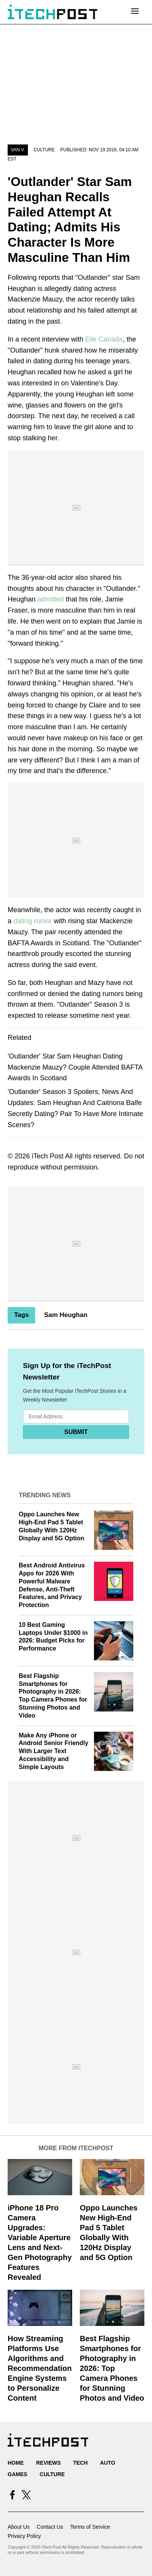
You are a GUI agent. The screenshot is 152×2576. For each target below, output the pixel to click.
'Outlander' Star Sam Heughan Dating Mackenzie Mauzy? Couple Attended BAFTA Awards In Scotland (75, 1067)
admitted (51, 599)
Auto (107, 2463)
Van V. (18, 149)
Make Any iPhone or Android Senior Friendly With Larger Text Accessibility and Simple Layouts (53, 1751)
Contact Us (50, 2527)
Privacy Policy (24, 2536)
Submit (75, 1432)
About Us (19, 2527)
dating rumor (32, 921)
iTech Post (47, 1156)
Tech (80, 2463)
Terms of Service (90, 2527)
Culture (44, 149)
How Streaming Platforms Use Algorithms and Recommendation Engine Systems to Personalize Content (40, 2368)
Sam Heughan (65, 1314)
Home (16, 2463)
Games (17, 2474)
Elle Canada (104, 339)
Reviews (48, 2463)
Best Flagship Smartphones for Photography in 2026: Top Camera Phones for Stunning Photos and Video (112, 2368)
